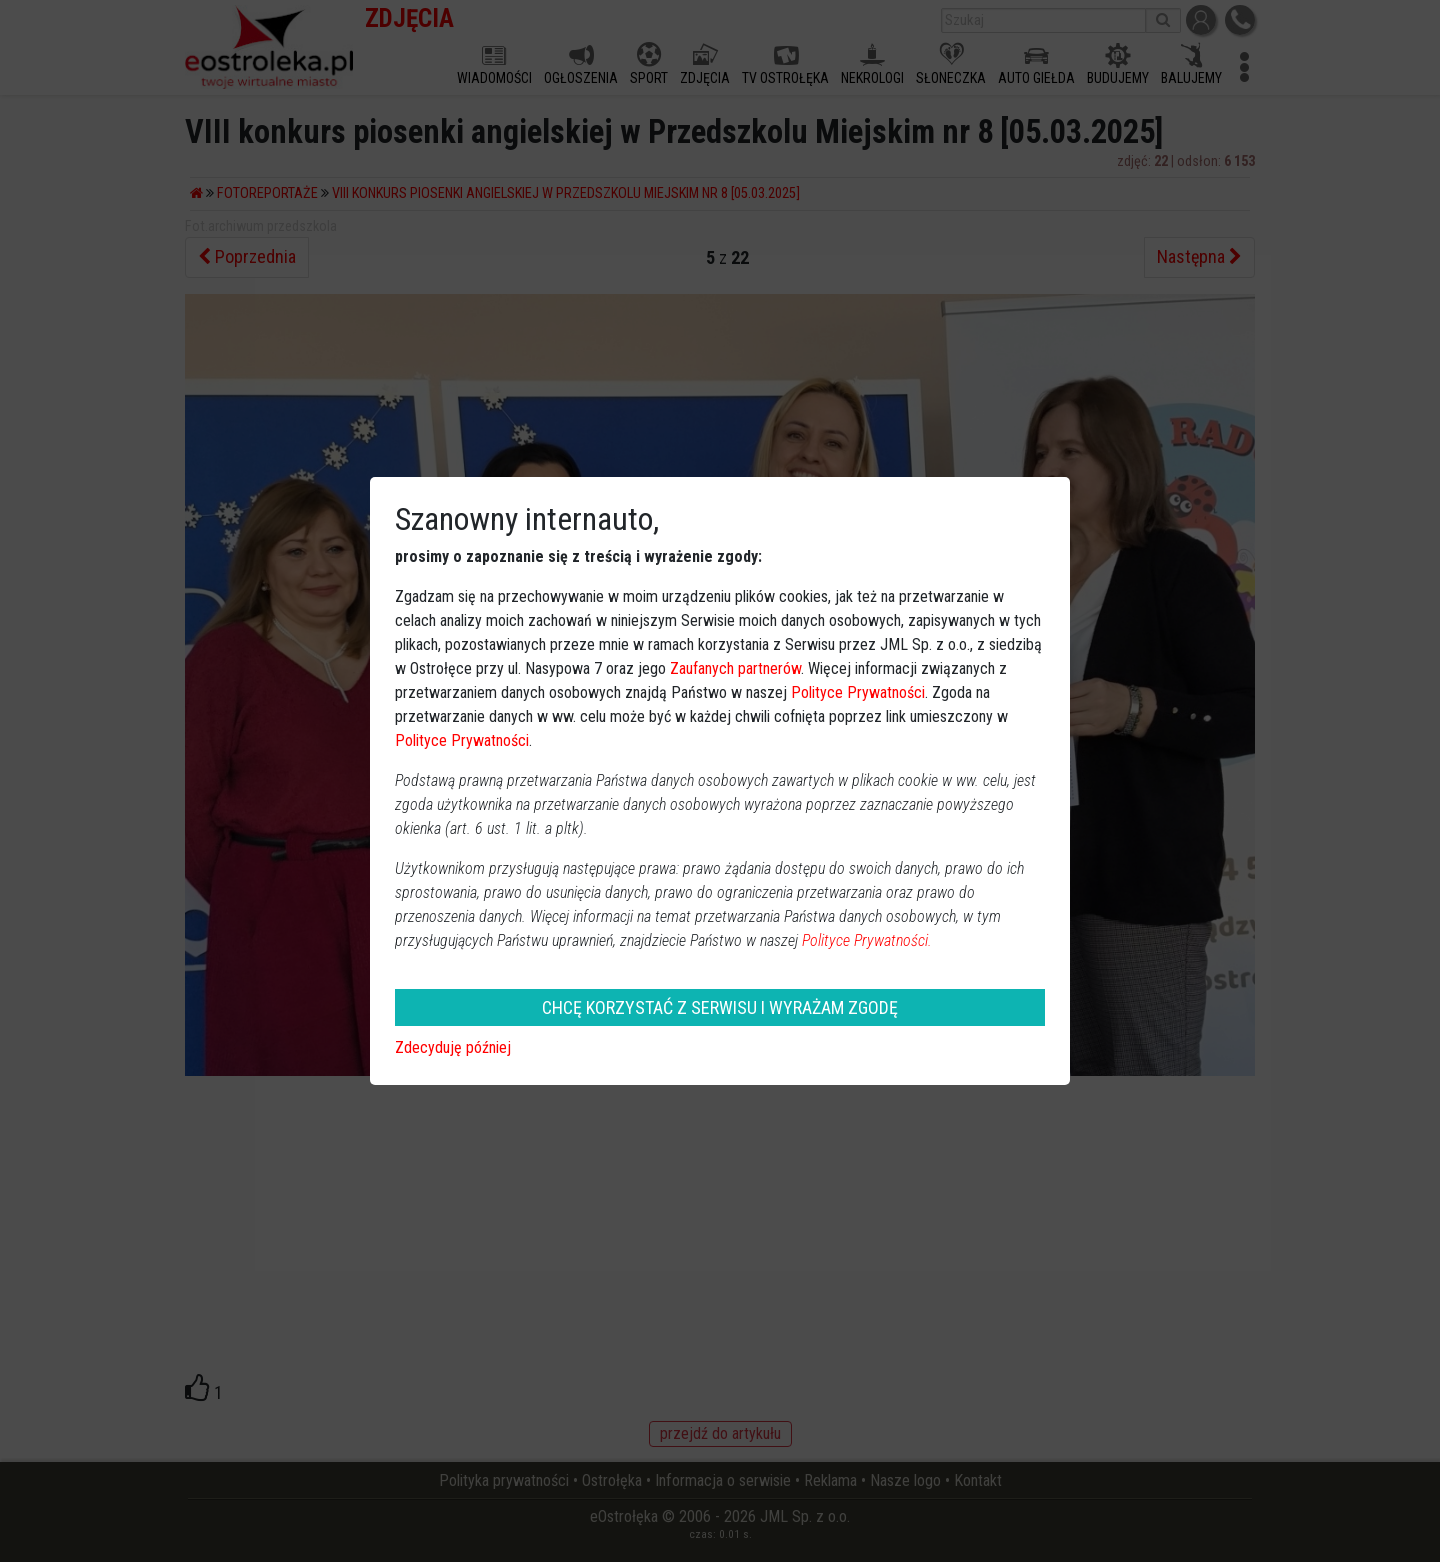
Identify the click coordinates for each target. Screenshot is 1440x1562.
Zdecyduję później (453, 1047)
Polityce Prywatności (858, 692)
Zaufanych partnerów (735, 668)
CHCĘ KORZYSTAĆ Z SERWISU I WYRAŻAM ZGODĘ (720, 1007)
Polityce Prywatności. (867, 940)
